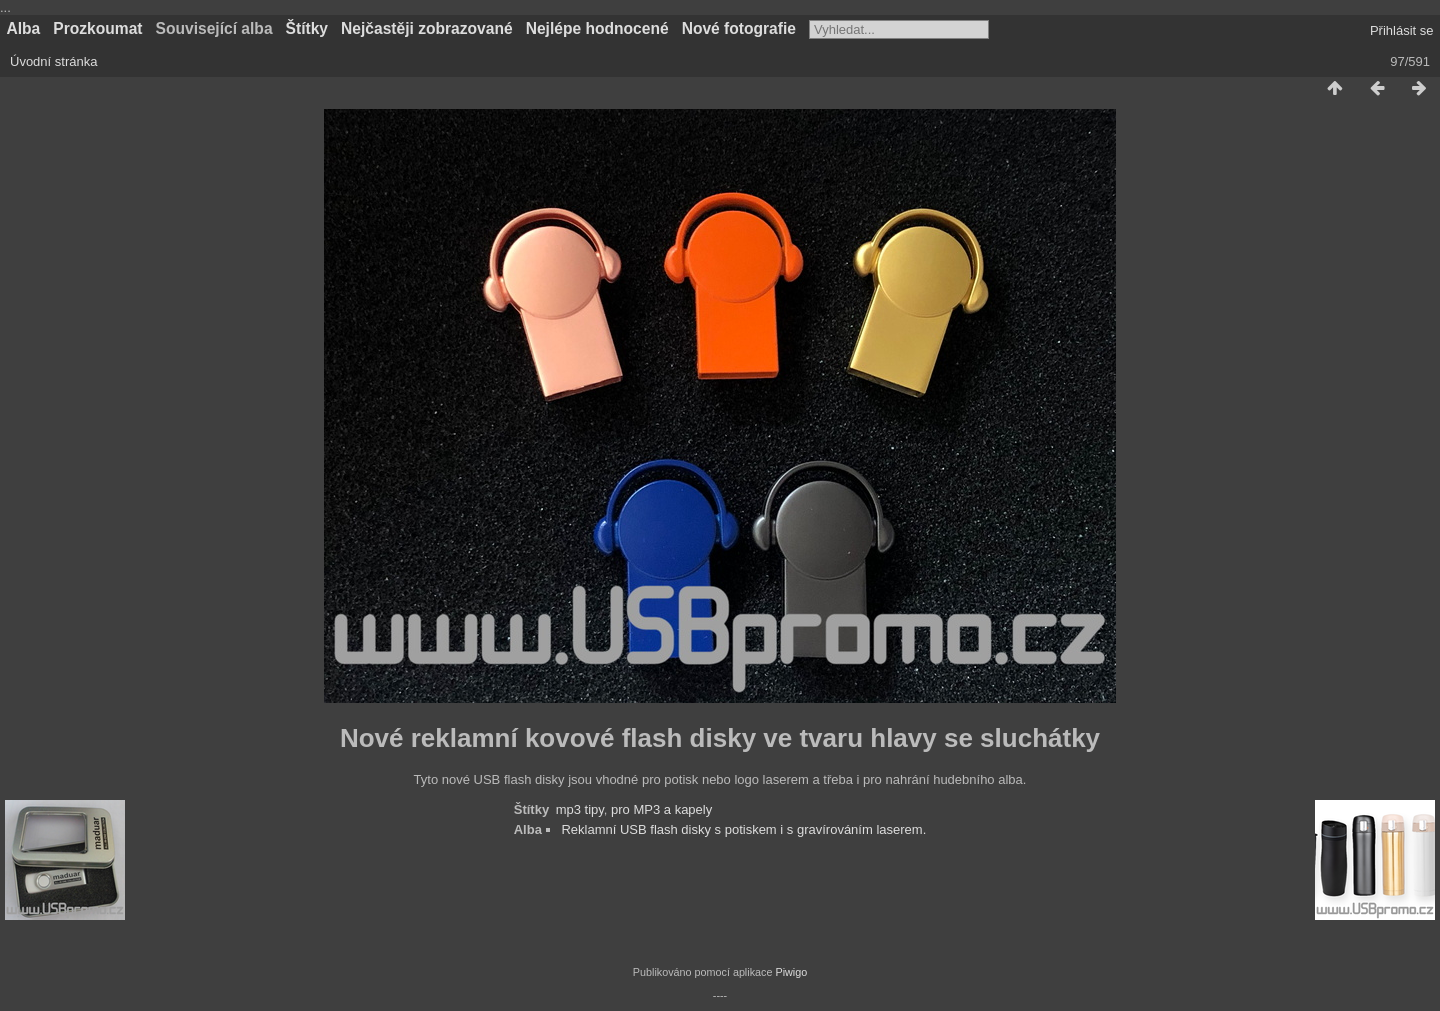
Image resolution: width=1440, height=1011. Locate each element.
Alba (24, 28)
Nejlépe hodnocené (597, 28)
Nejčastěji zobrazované (427, 28)
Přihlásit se (1402, 30)
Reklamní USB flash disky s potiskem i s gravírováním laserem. (743, 829)
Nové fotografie (739, 28)
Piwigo (791, 972)
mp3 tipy (580, 809)
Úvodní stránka (53, 61)
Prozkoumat (97, 28)
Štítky (307, 28)
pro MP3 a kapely (661, 809)
